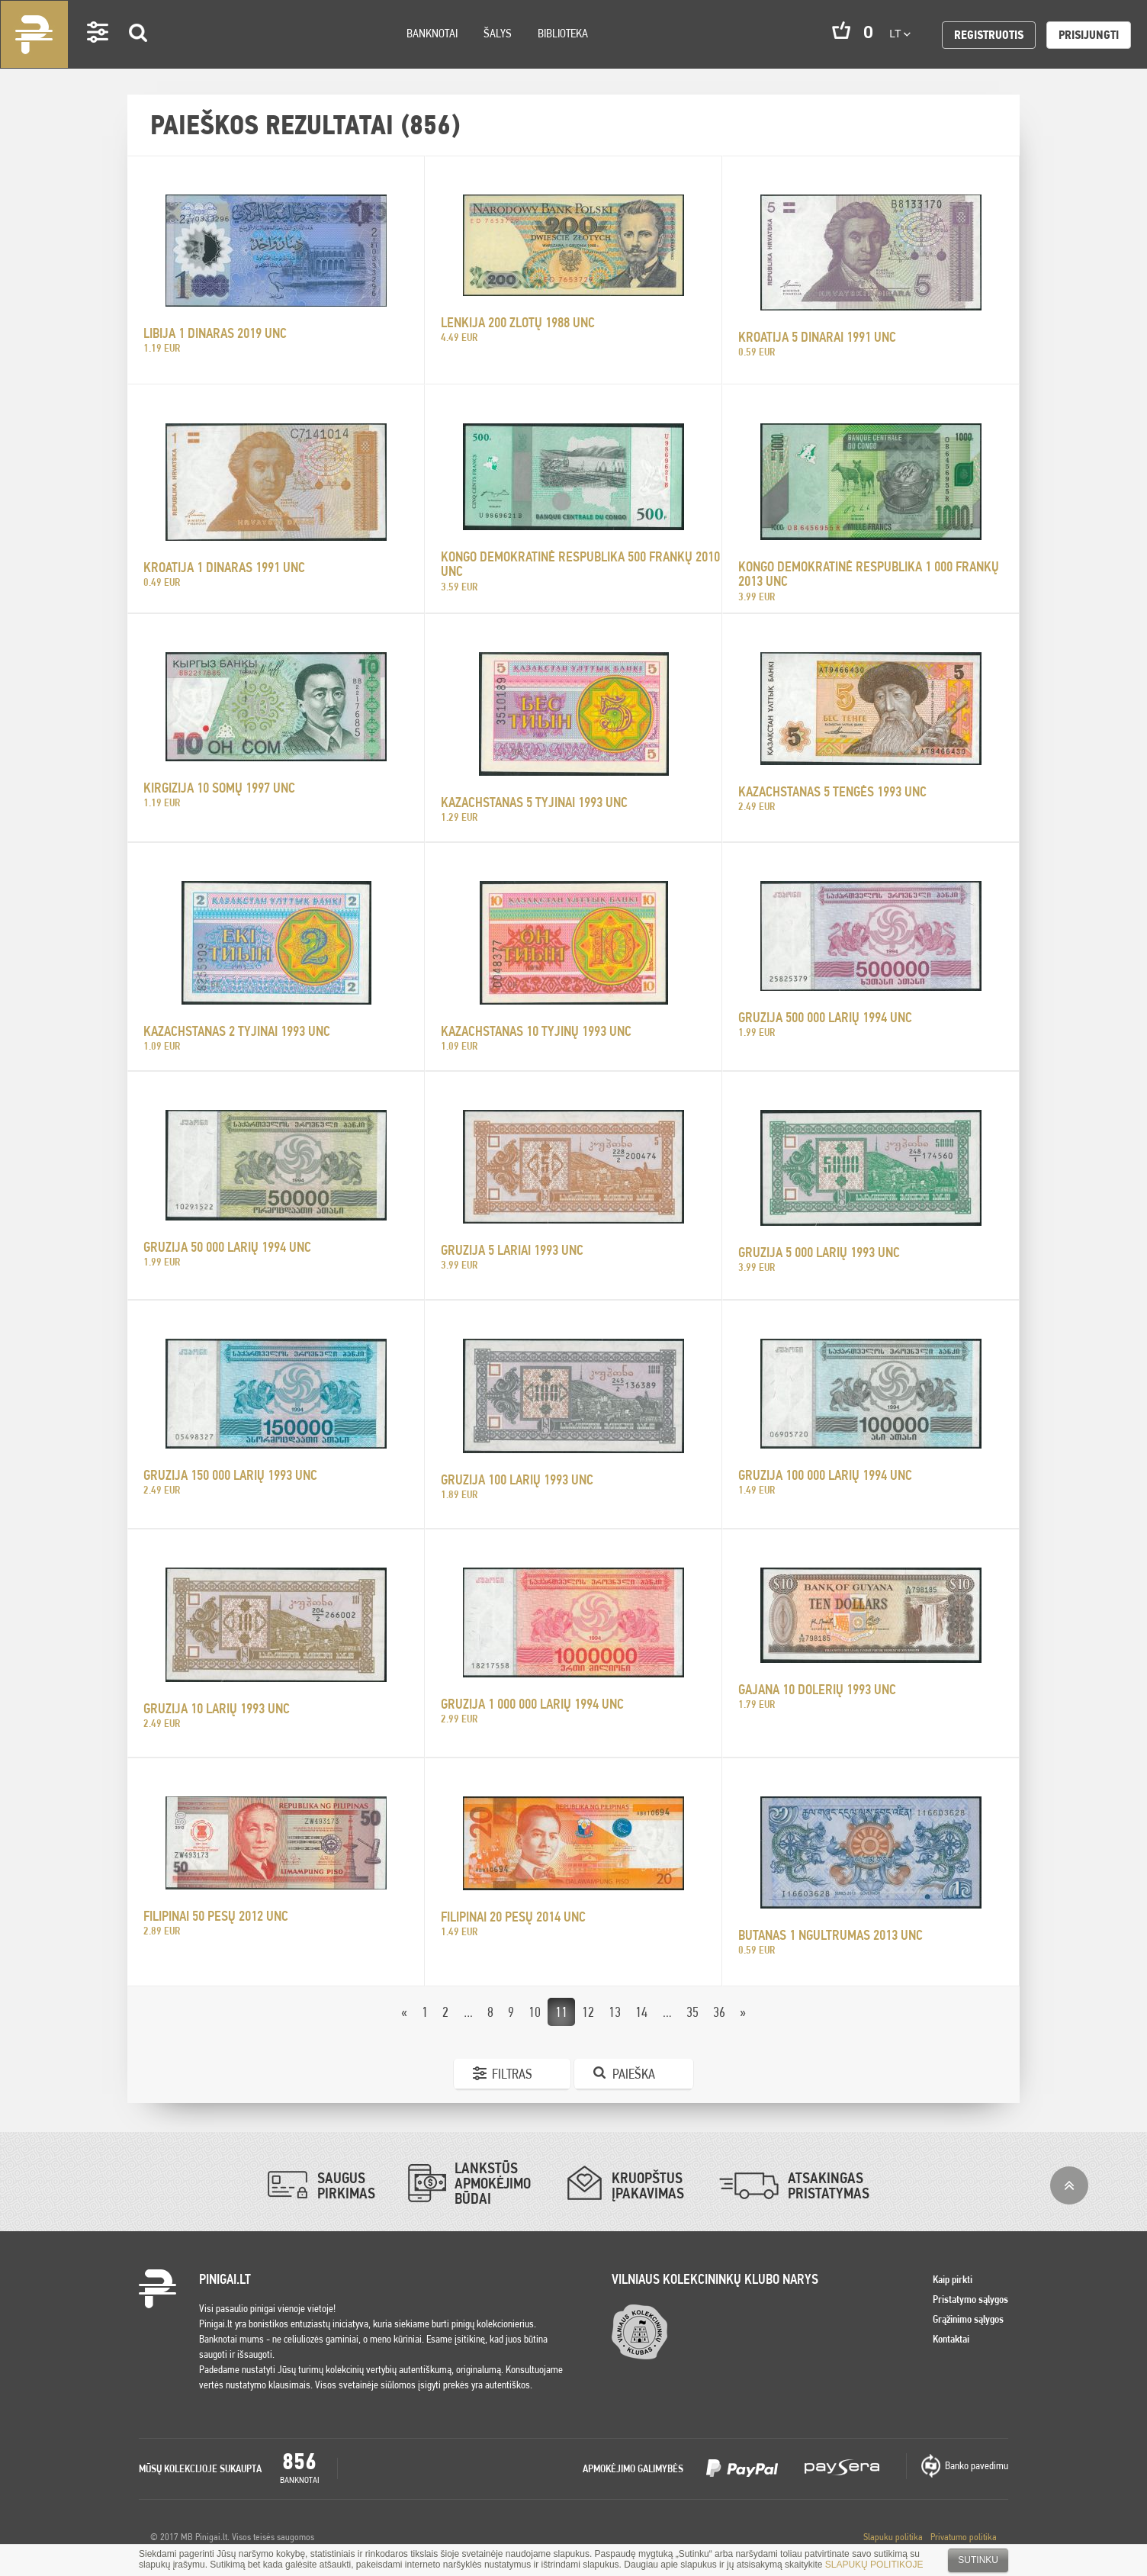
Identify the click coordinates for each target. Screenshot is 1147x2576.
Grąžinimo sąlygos (968, 2319)
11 (561, 2012)
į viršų (1069, 2185)
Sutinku (978, 2560)
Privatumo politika (963, 2536)
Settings (98, 53)
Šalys (498, 33)
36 (719, 2012)
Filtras (512, 2074)
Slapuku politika (893, 2536)
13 (615, 2012)
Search (138, 54)
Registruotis (988, 34)
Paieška (633, 2074)
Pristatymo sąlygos (970, 2299)
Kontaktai (951, 2339)
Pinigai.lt (34, 34)
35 (692, 2012)
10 (535, 2012)
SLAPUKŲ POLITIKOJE (874, 2564)
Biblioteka (563, 33)
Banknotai (432, 33)
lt (900, 33)
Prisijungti (1089, 34)
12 (588, 2012)
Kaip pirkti (952, 2279)
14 (641, 2012)
